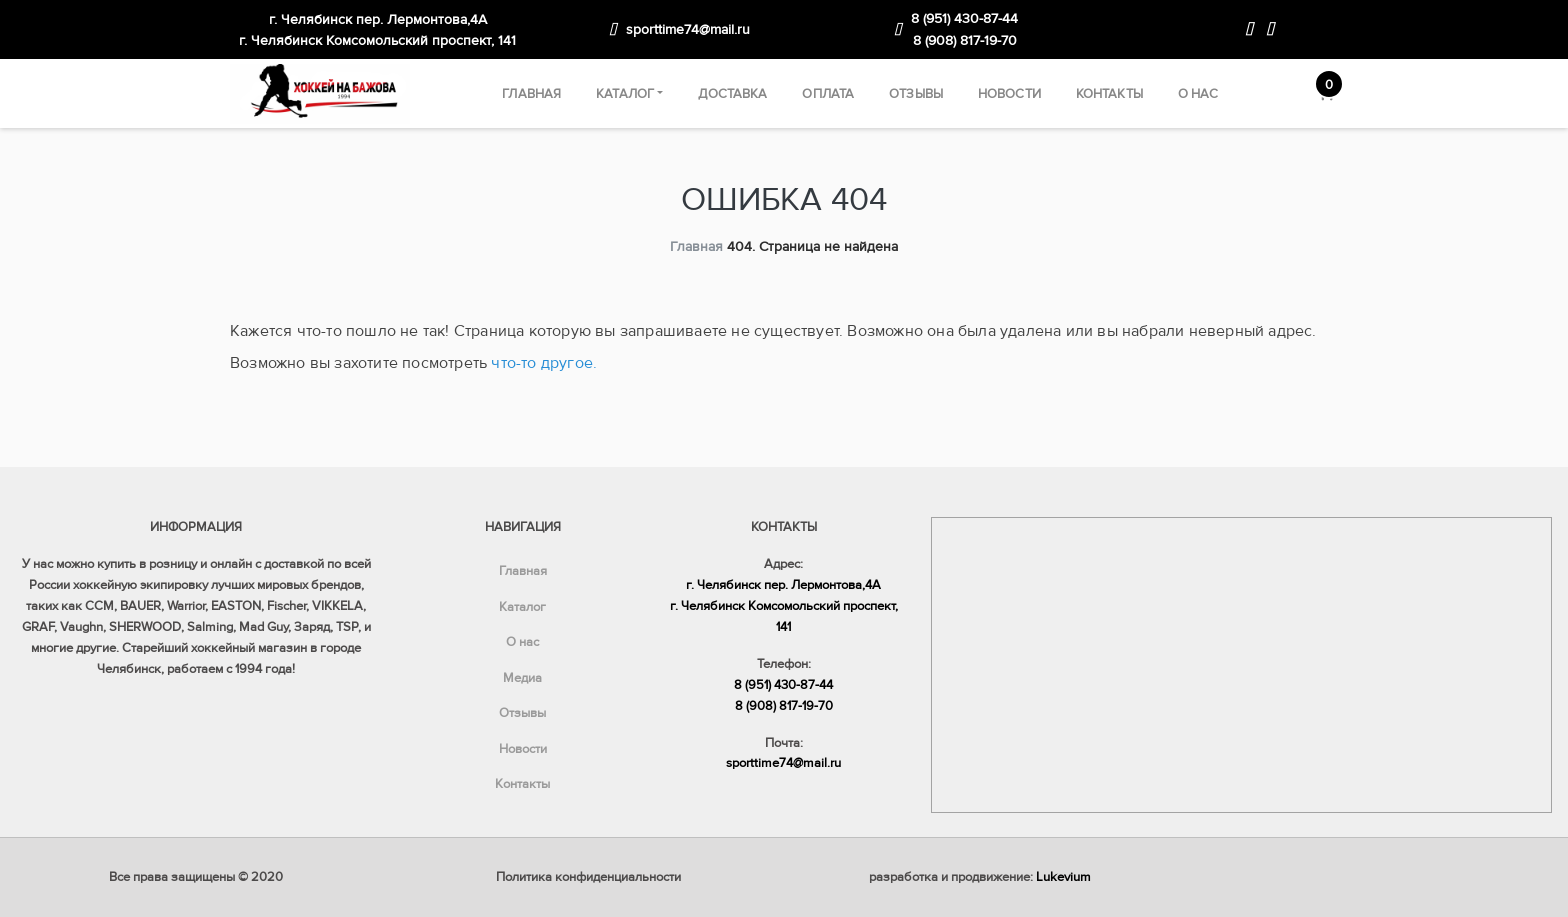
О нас (1198, 94)
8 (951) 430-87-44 (964, 18)
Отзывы (916, 94)
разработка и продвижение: (980, 877)
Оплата (828, 94)
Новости (1009, 94)
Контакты (1109, 94)
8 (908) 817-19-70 (965, 40)
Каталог (625, 94)
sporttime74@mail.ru (688, 29)
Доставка (732, 94)
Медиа (522, 678)
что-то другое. (544, 363)
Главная (531, 94)
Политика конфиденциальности (588, 877)
